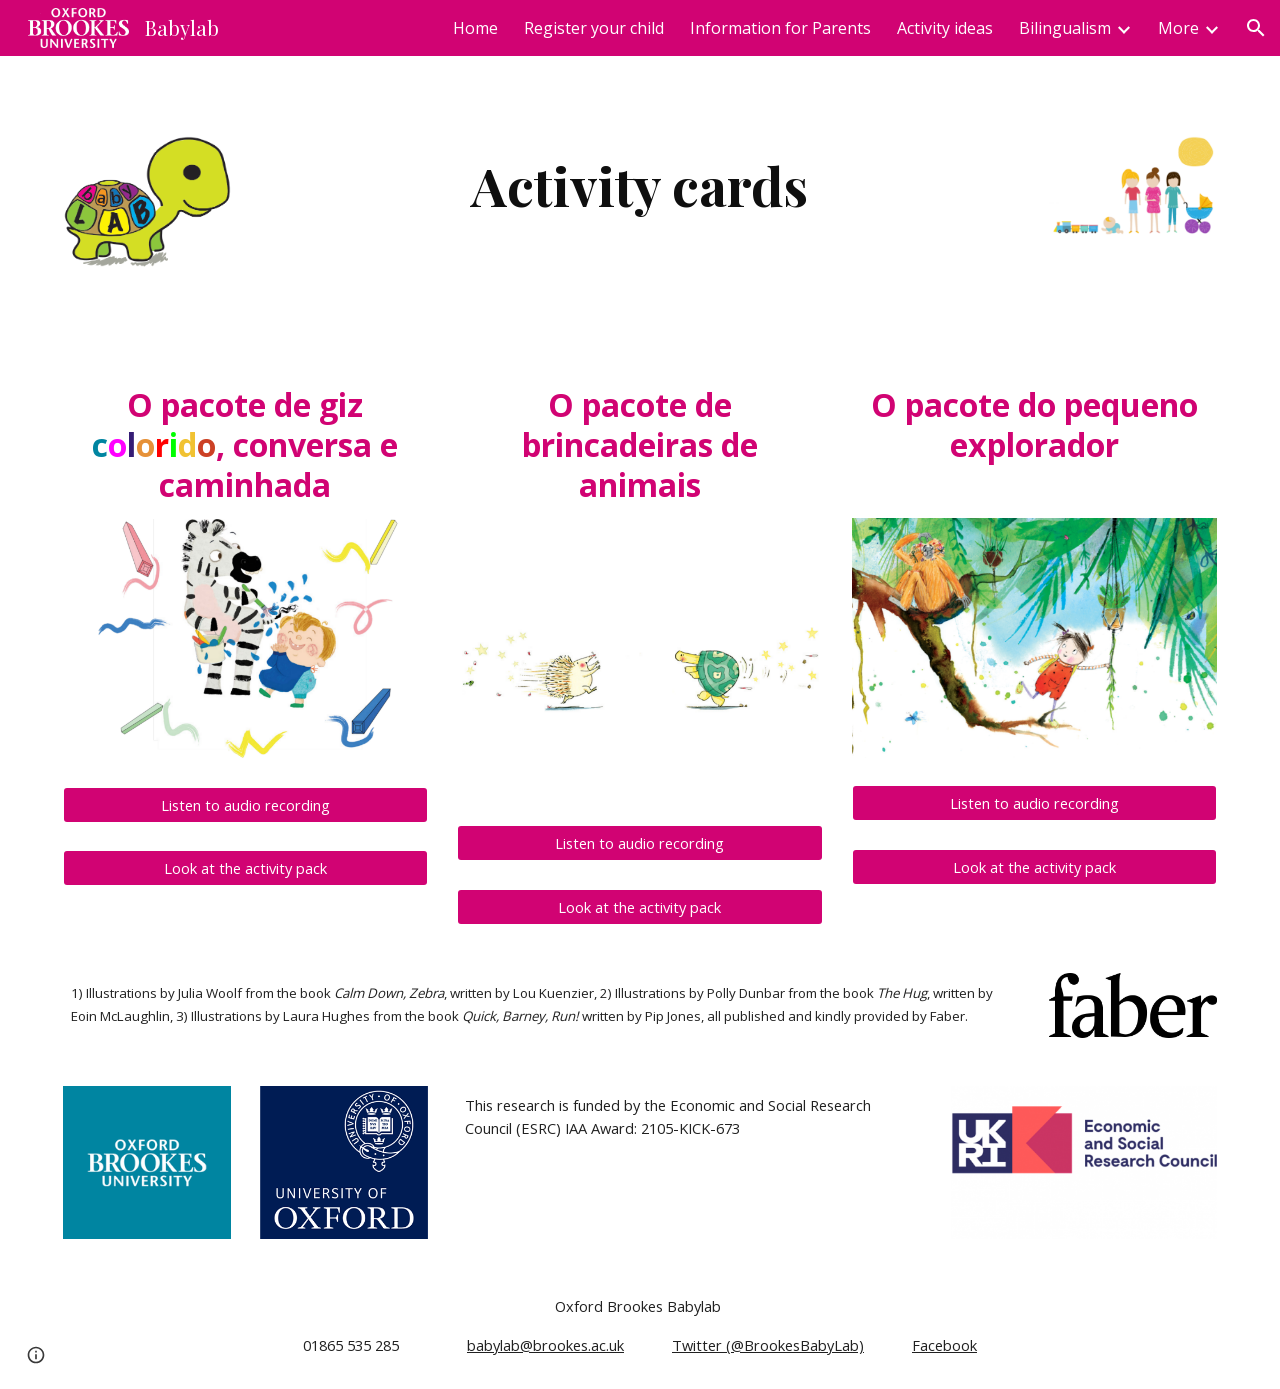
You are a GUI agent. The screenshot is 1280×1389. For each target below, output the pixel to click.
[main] (640, 185)
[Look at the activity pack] (245, 868)
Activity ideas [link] (945, 28)
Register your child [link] (594, 28)
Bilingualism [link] (1065, 28)
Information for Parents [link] (780, 28)
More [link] (1178, 28)
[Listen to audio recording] (245, 804)
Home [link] (475, 28)
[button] (1256, 28)
